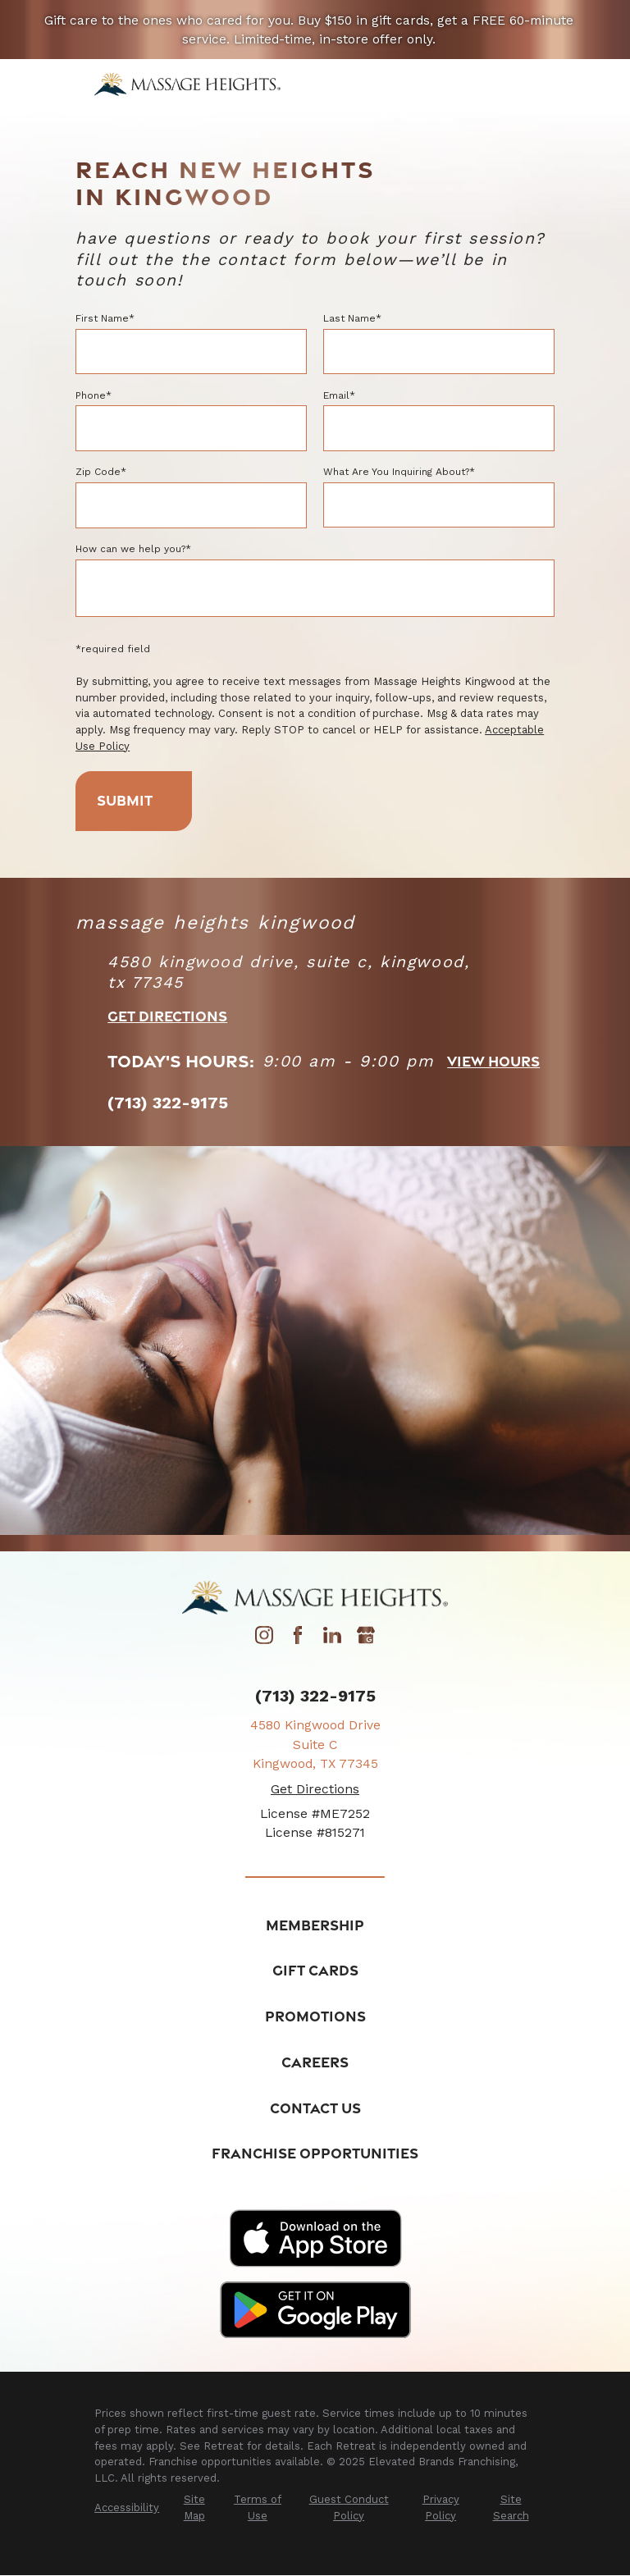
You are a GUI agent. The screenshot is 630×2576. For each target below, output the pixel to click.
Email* (339, 395)
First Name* (105, 318)
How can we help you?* (133, 549)
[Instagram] (264, 1639)
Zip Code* (100, 472)
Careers (315, 2062)
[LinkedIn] (332, 1639)
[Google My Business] (366, 1639)
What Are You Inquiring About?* (399, 472)
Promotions (315, 2017)
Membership (315, 1925)
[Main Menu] (524, 83)
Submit (131, 801)
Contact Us (315, 2108)
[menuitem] (126, 2508)
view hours (493, 1062)
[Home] (187, 84)
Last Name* (352, 318)
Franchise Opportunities (315, 2154)
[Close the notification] (597, 30)
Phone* (93, 395)
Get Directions (167, 1016)
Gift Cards (315, 1971)
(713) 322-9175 (315, 1697)
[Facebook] (298, 1639)
